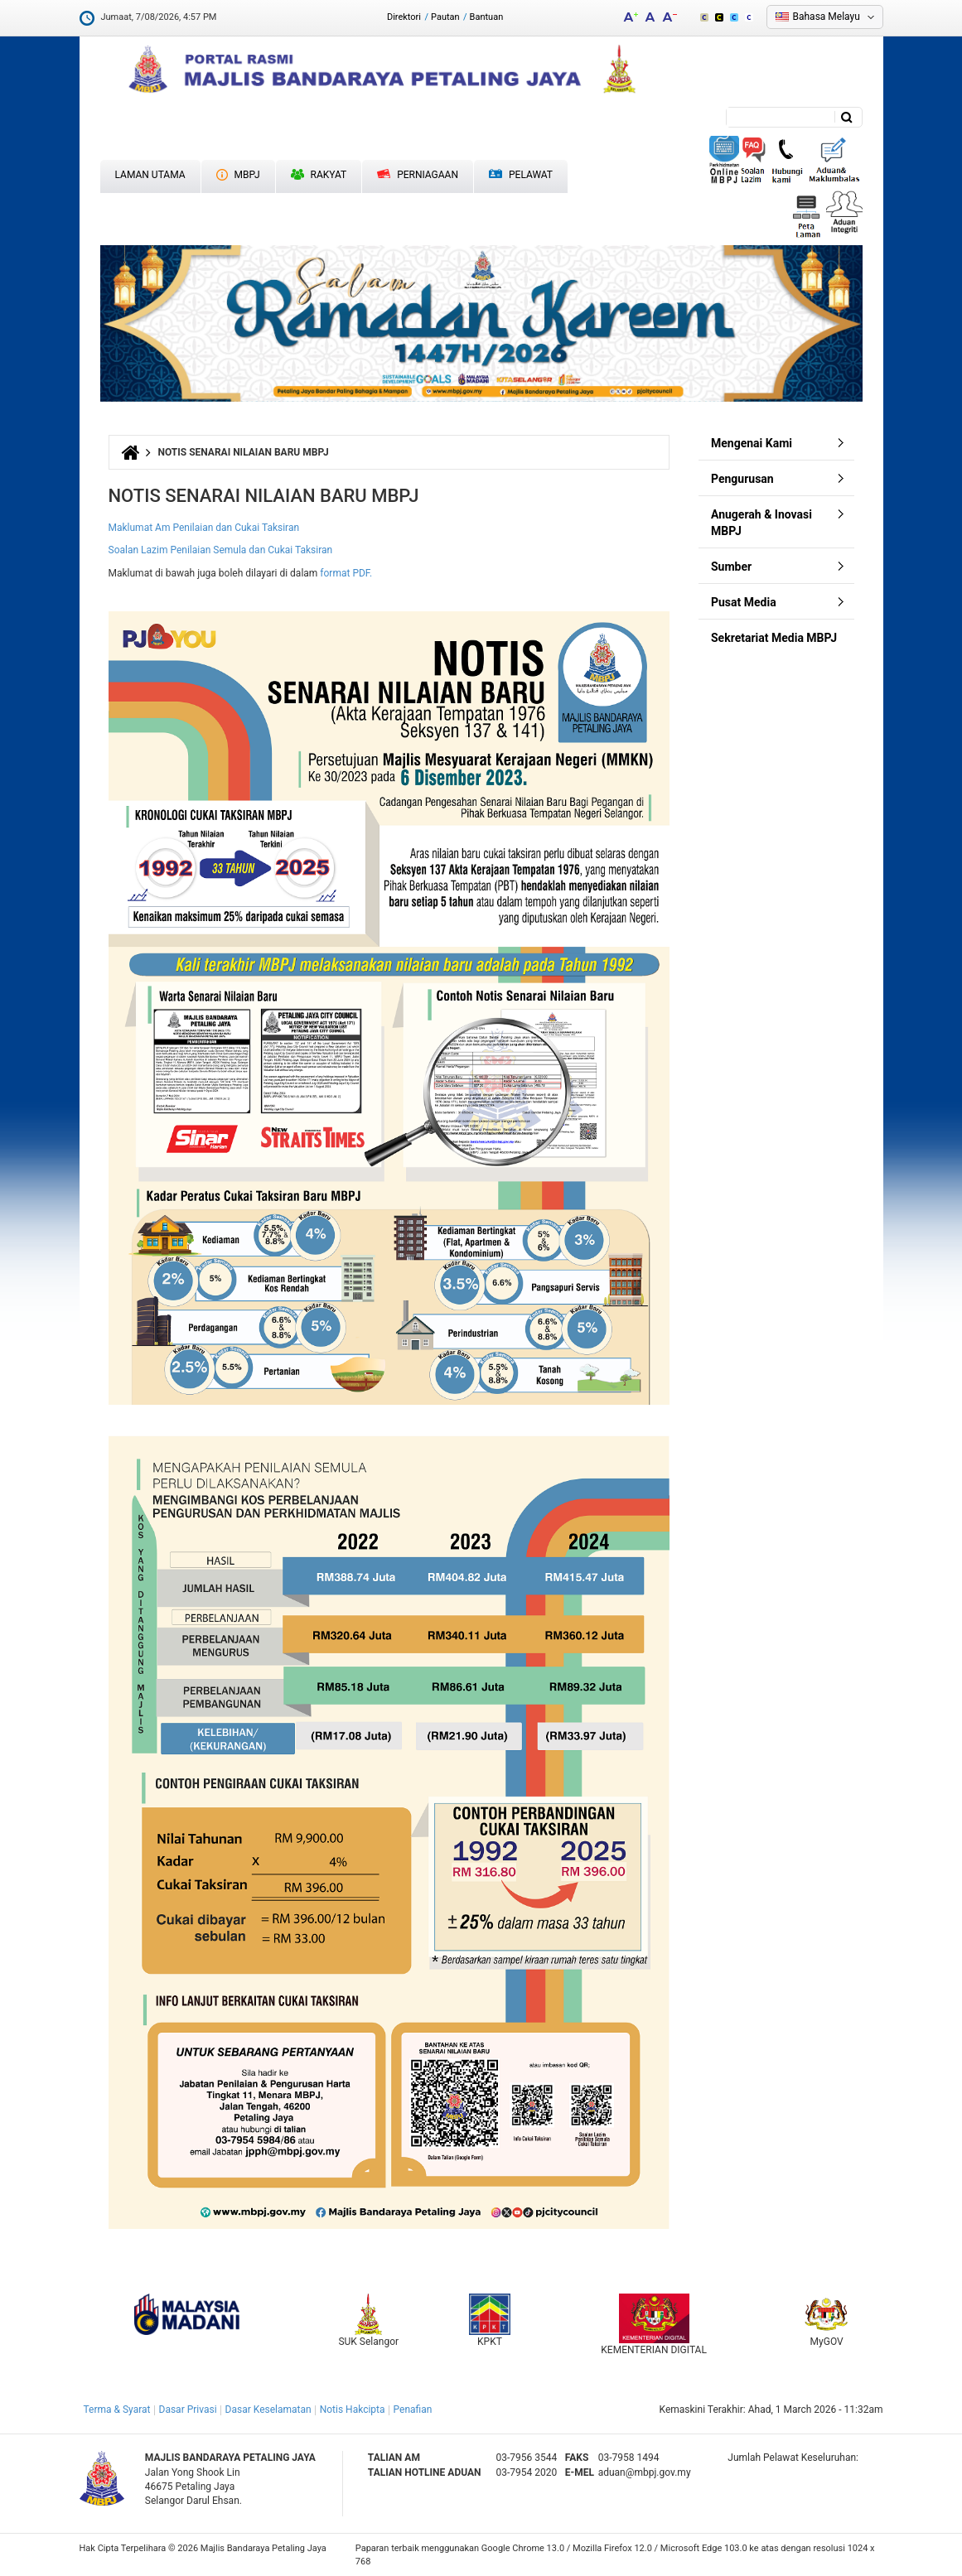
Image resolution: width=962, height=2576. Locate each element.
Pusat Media (743, 602)
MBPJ (238, 175)
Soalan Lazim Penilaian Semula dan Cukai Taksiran (221, 550)
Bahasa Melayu (826, 16)
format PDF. (347, 573)
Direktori (404, 17)
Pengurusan (742, 478)
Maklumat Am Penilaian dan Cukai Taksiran (204, 527)
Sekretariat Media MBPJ (774, 637)
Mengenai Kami (751, 443)
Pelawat (521, 175)
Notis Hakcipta (352, 2409)
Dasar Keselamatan (268, 2409)
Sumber (731, 566)
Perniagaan (417, 175)
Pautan (445, 17)
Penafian (413, 2409)
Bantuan (487, 17)
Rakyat (319, 175)
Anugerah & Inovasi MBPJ (761, 523)
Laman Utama (150, 175)
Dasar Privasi (188, 2409)
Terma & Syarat (117, 2409)
